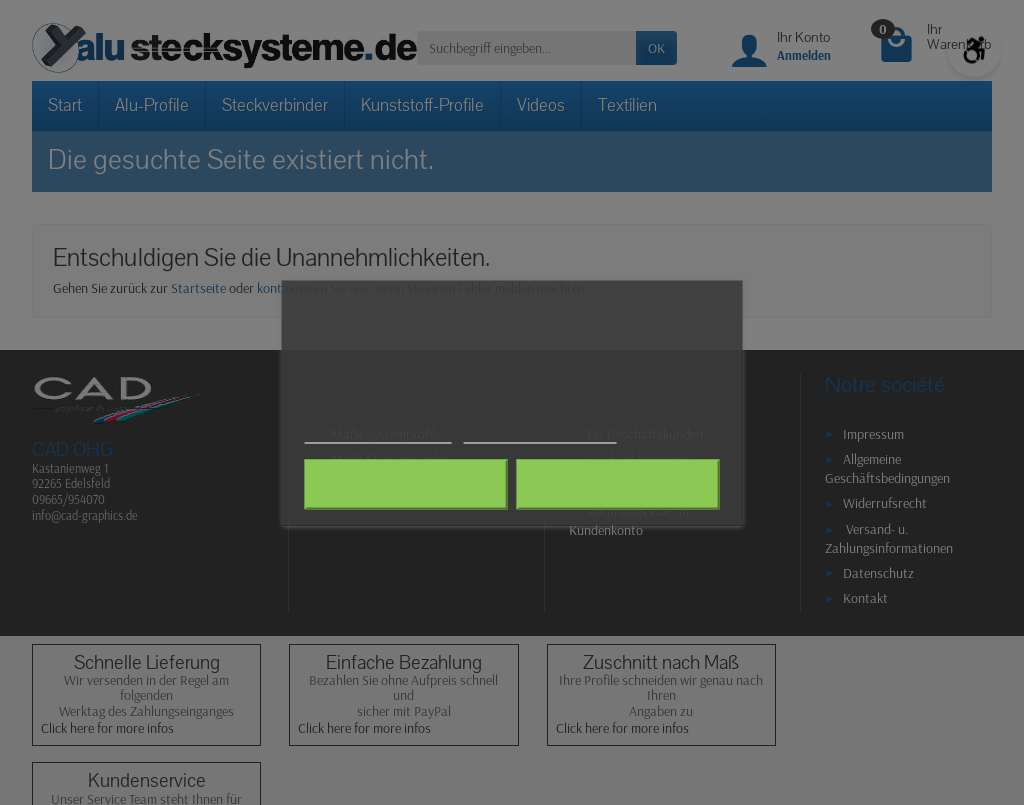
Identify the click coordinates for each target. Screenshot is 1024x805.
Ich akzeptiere (617, 484)
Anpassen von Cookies (539, 433)
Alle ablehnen (406, 484)
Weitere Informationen (378, 433)
